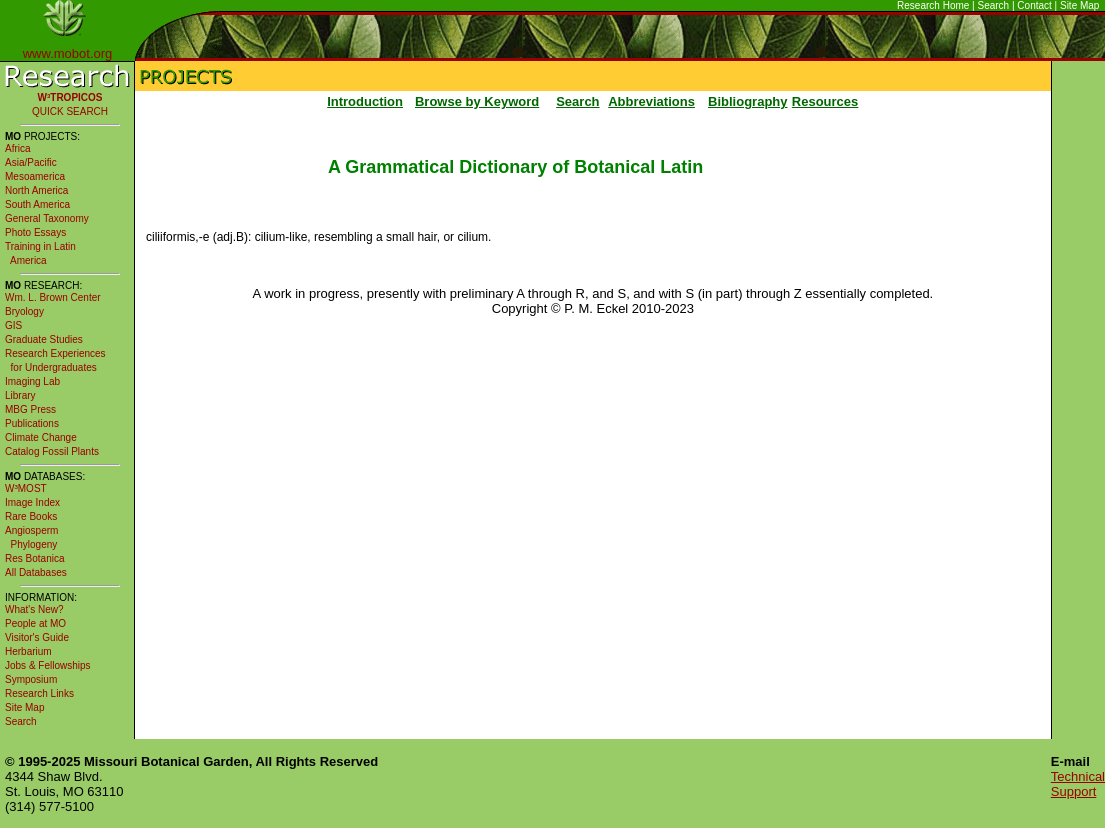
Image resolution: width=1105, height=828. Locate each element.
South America (37, 204)
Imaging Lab (32, 381)
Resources (825, 101)
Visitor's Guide (37, 637)
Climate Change (41, 437)
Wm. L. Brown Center (53, 297)
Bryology (24, 311)
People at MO (35, 623)
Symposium (31, 679)
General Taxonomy (47, 218)
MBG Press (30, 409)
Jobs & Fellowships (48, 665)
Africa (18, 148)
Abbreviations (651, 101)
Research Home (933, 5)
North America (36, 190)
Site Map (1079, 5)
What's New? (34, 609)
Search (994, 5)
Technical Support (1078, 784)
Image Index (32, 502)
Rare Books (31, 516)
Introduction (365, 101)
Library (20, 395)
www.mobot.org (68, 53)
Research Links (39, 693)
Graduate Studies (44, 339)
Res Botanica (34, 558)
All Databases (36, 572)
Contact (1034, 5)
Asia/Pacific (31, 162)
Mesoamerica (35, 176)
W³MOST (26, 488)
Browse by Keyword (477, 101)
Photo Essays (35, 232)
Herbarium (28, 651)
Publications (32, 423)
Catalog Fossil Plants (52, 451)
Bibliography (747, 101)
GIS (13, 325)
